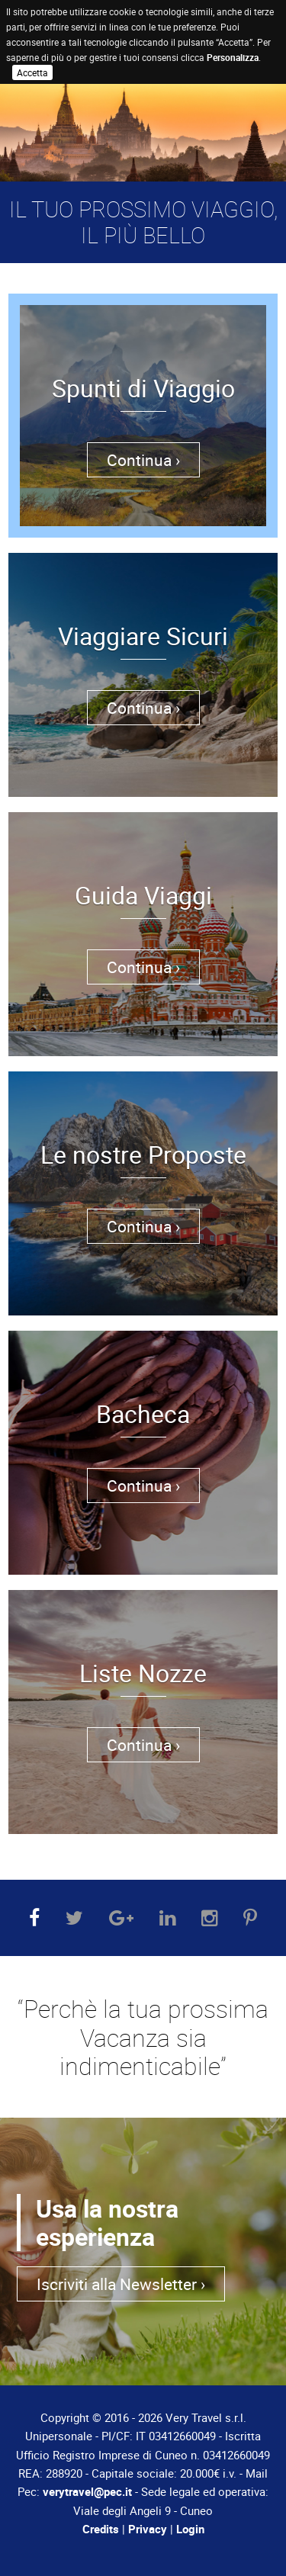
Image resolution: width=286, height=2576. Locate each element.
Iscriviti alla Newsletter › (121, 2284)
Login (190, 2528)
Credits (100, 2528)
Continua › (143, 460)
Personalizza (233, 57)
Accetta (32, 72)
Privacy (147, 2528)
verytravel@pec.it (87, 2491)
